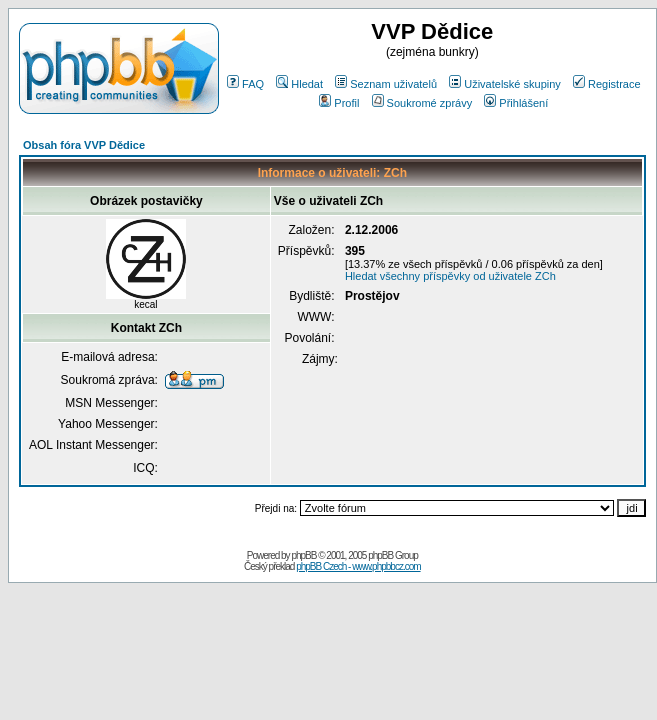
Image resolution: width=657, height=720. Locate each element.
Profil (339, 103)
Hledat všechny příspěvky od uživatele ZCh (450, 276)
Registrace (607, 84)
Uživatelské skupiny (505, 84)
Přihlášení (516, 103)
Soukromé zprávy (422, 103)
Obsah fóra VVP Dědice (84, 145)
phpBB (303, 555)
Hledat (299, 84)
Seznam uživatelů (386, 84)
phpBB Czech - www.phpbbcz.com (358, 566)
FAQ (245, 84)
